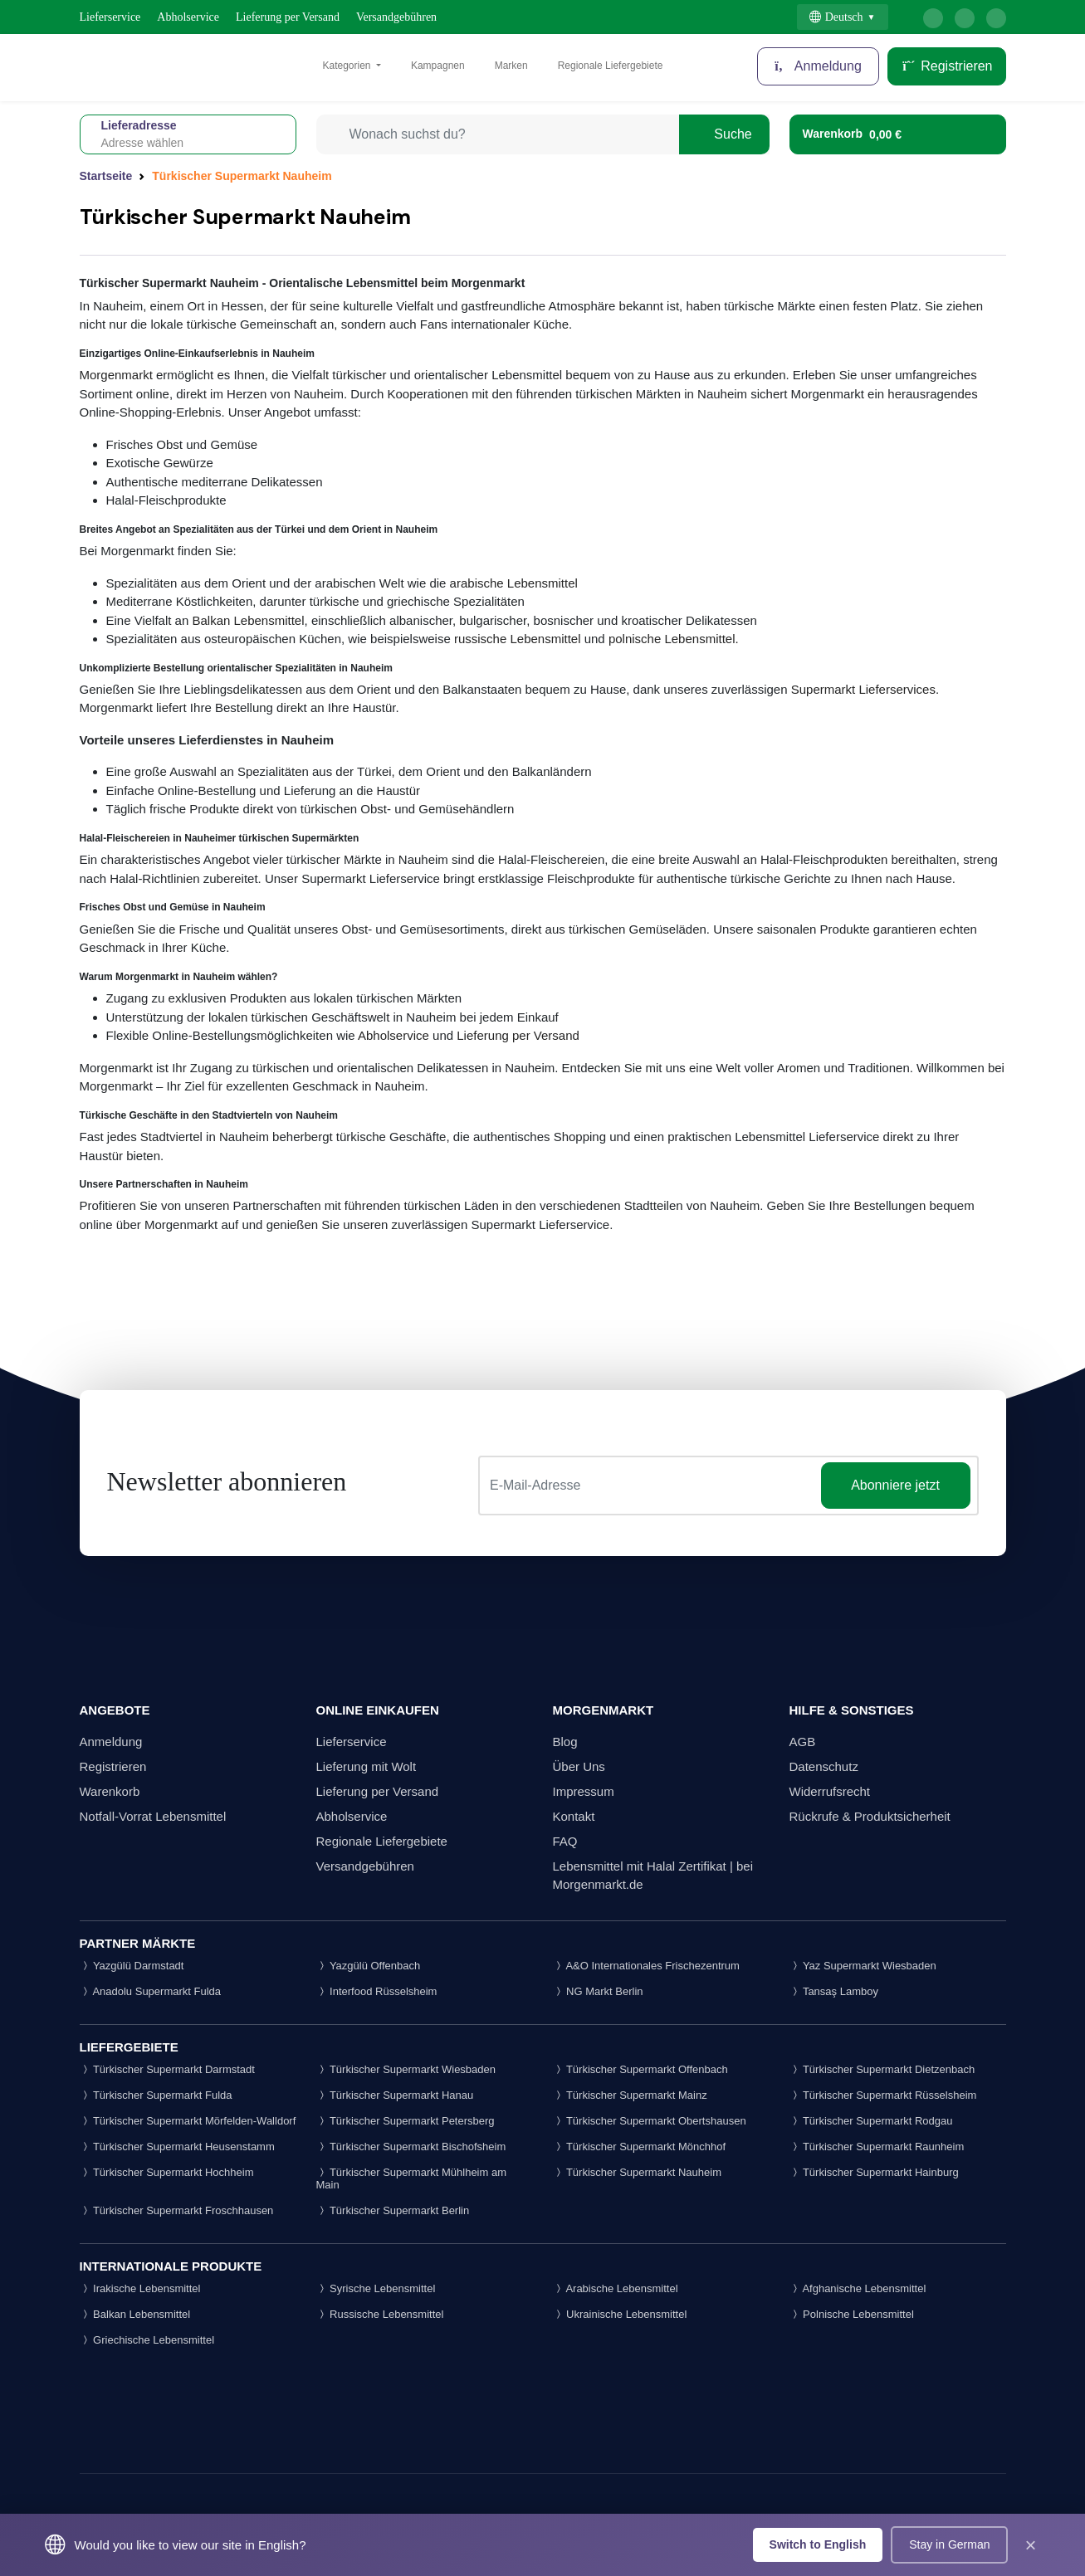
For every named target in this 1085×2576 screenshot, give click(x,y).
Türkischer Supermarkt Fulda (156, 2095)
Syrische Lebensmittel (376, 2288)
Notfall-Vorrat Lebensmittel (153, 1816)
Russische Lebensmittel (380, 2314)
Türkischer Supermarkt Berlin (393, 2210)
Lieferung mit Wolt (366, 1766)
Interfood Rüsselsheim (376, 1991)
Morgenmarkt (116, 375)
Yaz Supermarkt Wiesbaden (862, 1965)
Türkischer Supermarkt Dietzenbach (882, 2069)
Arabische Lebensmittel (615, 2288)
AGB (802, 1741)
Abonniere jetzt (895, 1485)
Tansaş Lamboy (833, 1991)
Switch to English (818, 2544)
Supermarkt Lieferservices (863, 689)
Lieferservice (110, 17)
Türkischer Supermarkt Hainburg (874, 2172)
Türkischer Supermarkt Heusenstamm (177, 2146)
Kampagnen (438, 65)
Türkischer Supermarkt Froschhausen (177, 2210)
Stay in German (949, 2544)
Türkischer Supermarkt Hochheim (167, 2172)
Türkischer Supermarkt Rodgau (871, 2121)
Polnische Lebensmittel (851, 2314)
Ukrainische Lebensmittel (620, 2314)
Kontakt (574, 1816)
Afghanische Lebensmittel (857, 2288)
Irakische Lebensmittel (140, 2288)
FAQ (565, 1841)
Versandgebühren (396, 17)
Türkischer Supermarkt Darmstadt (167, 2069)
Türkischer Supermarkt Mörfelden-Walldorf (188, 2121)
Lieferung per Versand (288, 17)
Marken (511, 65)
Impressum (583, 1791)
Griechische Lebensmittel (147, 2340)
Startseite (106, 176)
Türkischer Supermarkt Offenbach (640, 2069)
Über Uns (579, 1766)
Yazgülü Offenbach (368, 1965)
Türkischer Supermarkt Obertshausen (649, 2121)
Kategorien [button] (348, 65)
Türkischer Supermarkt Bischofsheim (411, 2146)
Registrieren (947, 66)
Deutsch (836, 17)
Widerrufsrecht (830, 1791)
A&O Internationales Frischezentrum (646, 1965)
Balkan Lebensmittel (248, 620)
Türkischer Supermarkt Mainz (630, 2095)
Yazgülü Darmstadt (132, 1965)
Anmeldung (111, 1741)
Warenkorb (110, 1791)
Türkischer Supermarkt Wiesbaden (406, 2069)
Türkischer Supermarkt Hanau (395, 2095)
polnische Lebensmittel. (673, 639)
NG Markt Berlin (598, 1991)
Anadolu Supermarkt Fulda (151, 1991)
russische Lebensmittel (517, 639)
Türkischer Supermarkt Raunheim (877, 2146)
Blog (565, 1741)
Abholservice (188, 17)
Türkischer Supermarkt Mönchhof (639, 2146)
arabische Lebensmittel (511, 583)
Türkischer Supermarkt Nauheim (637, 2172)
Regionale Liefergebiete (610, 65)
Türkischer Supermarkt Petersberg (405, 2121)
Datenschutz (823, 1766)
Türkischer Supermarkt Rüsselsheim (883, 2095)
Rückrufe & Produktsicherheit (870, 1816)
